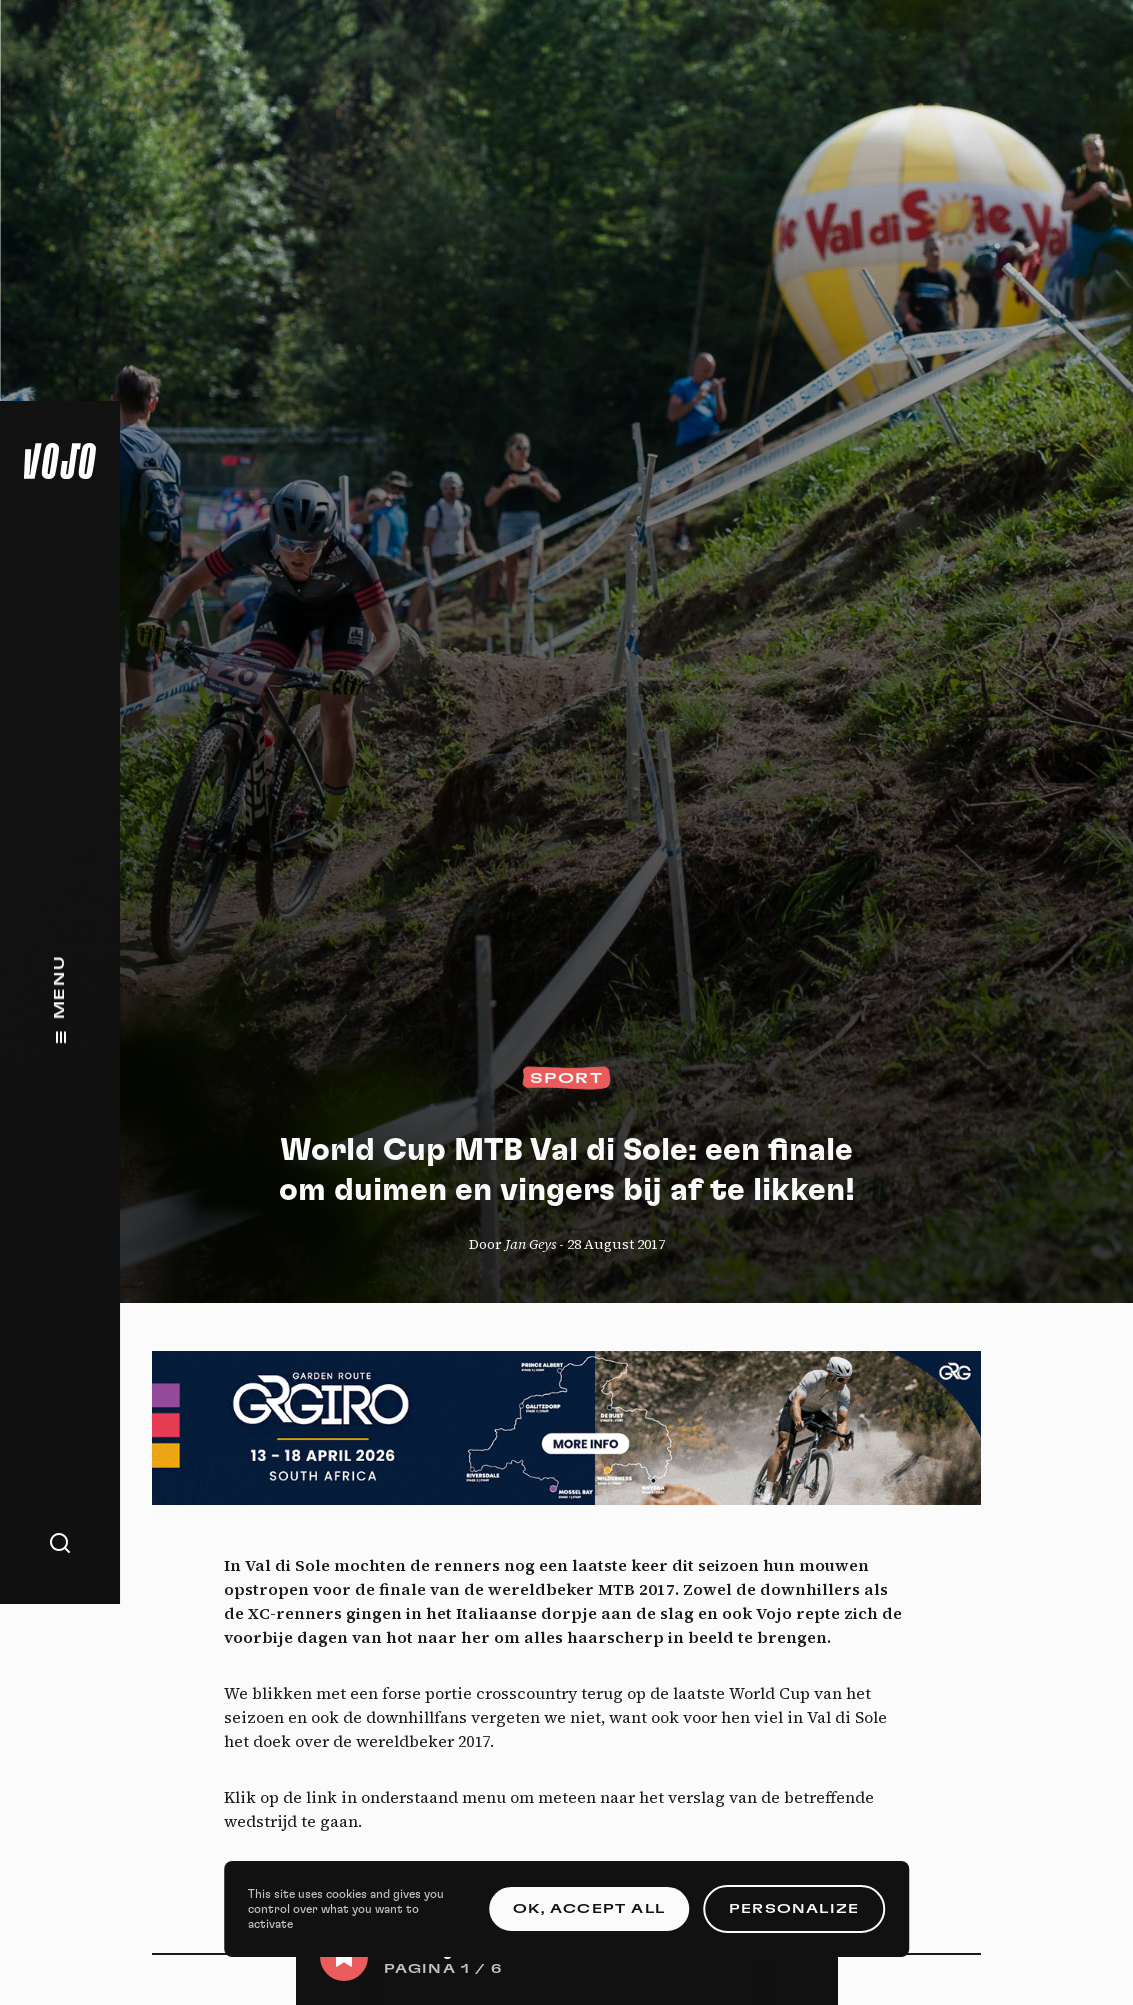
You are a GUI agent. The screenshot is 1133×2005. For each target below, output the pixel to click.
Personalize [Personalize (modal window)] (794, 1909)
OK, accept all (589, 1909)
